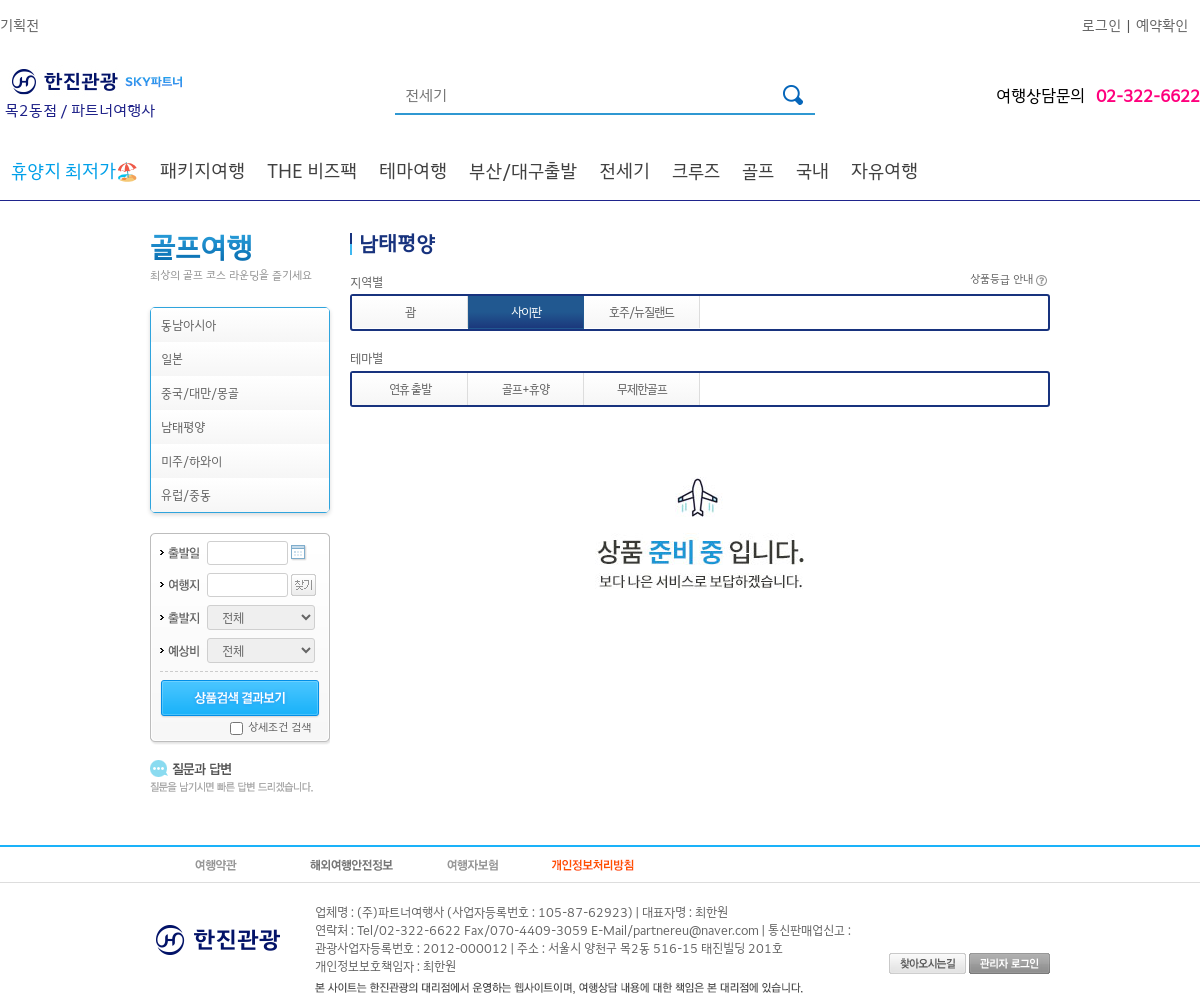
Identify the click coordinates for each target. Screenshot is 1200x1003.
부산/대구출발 (523, 170)
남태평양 (183, 426)
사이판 (526, 311)
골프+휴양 (525, 388)
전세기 (624, 170)
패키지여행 (202, 170)
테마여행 (413, 170)
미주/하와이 (191, 460)
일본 (172, 358)
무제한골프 (642, 388)
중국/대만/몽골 (200, 392)
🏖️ (74, 170)
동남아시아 (188, 324)
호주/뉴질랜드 (641, 311)
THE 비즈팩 (312, 170)
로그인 (1101, 24)
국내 (812, 170)
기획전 (19, 24)
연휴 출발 (410, 388)
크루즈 (696, 170)
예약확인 (1162, 24)
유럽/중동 (186, 494)
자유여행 (884, 170)
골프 (758, 170)
